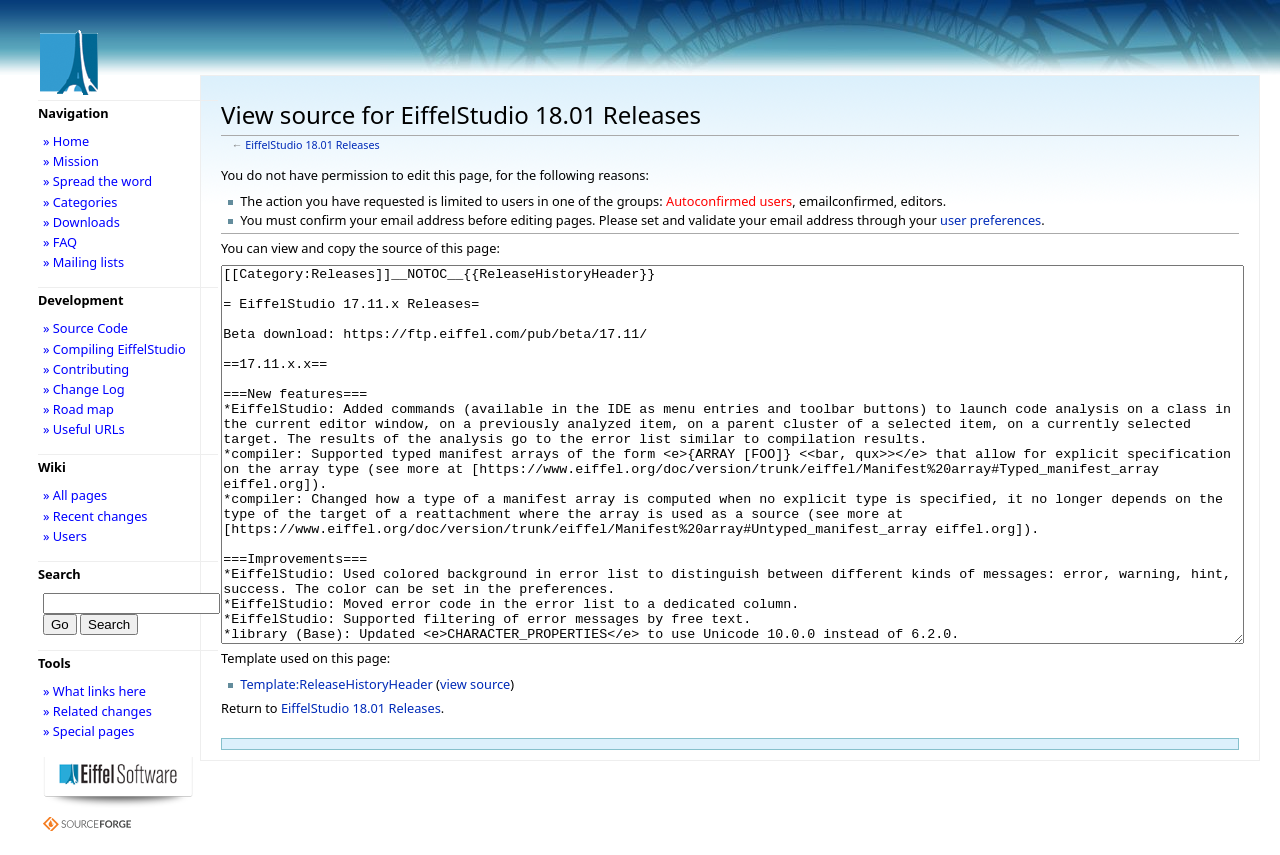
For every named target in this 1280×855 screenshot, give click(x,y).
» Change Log (84, 389)
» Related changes (97, 711)
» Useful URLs (84, 429)
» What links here (94, 691)
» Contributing (86, 369)
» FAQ (60, 242)
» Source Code (85, 328)
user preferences (990, 220)
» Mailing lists (83, 262)
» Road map (78, 409)
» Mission (71, 161)
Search (59, 574)
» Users (65, 536)
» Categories (80, 202)
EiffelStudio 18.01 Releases (312, 145)
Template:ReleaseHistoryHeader (336, 759)
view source (475, 759)
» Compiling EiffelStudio (114, 349)
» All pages (75, 495)
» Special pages (88, 731)
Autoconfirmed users (729, 201)
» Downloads (81, 222)
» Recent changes (95, 516)
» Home (66, 141)
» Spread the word (97, 181)
